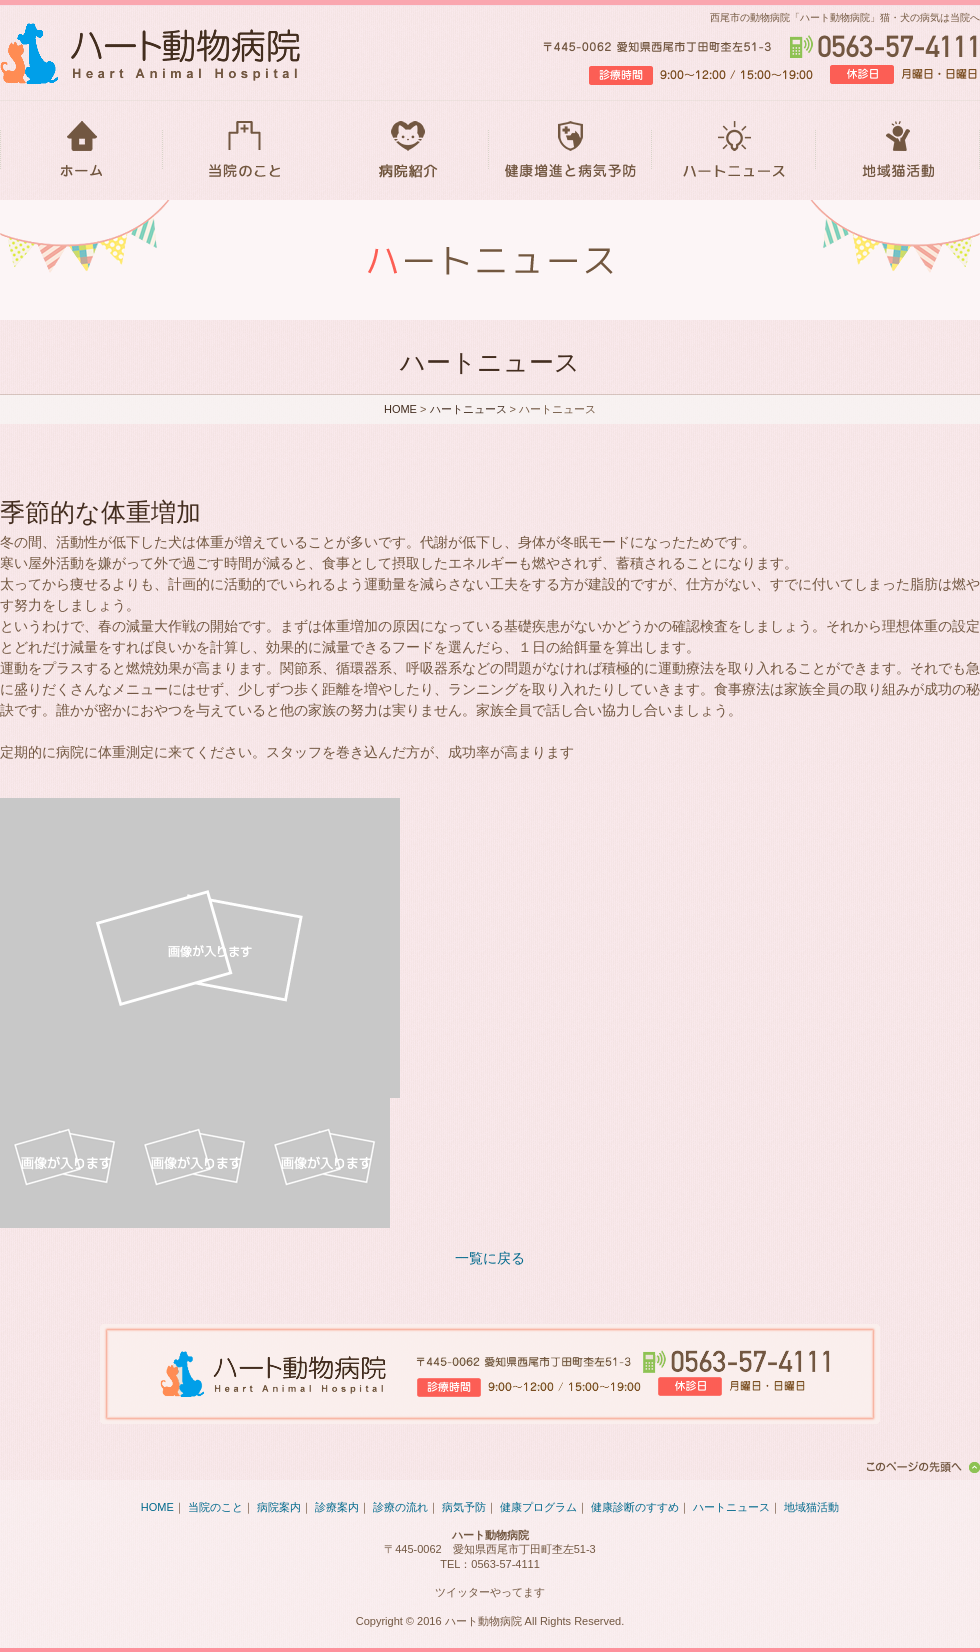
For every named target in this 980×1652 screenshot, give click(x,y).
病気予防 (464, 1507)
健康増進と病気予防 (570, 150)
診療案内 (337, 1507)
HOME (81, 150)
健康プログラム (538, 1507)
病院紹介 (407, 150)
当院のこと (244, 150)
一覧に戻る (490, 1258)
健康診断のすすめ (635, 1507)
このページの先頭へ (920, 1467)
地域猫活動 (898, 150)
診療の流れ (400, 1507)
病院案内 (279, 1507)
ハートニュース (734, 150)
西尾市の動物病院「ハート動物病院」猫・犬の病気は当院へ (845, 17)
